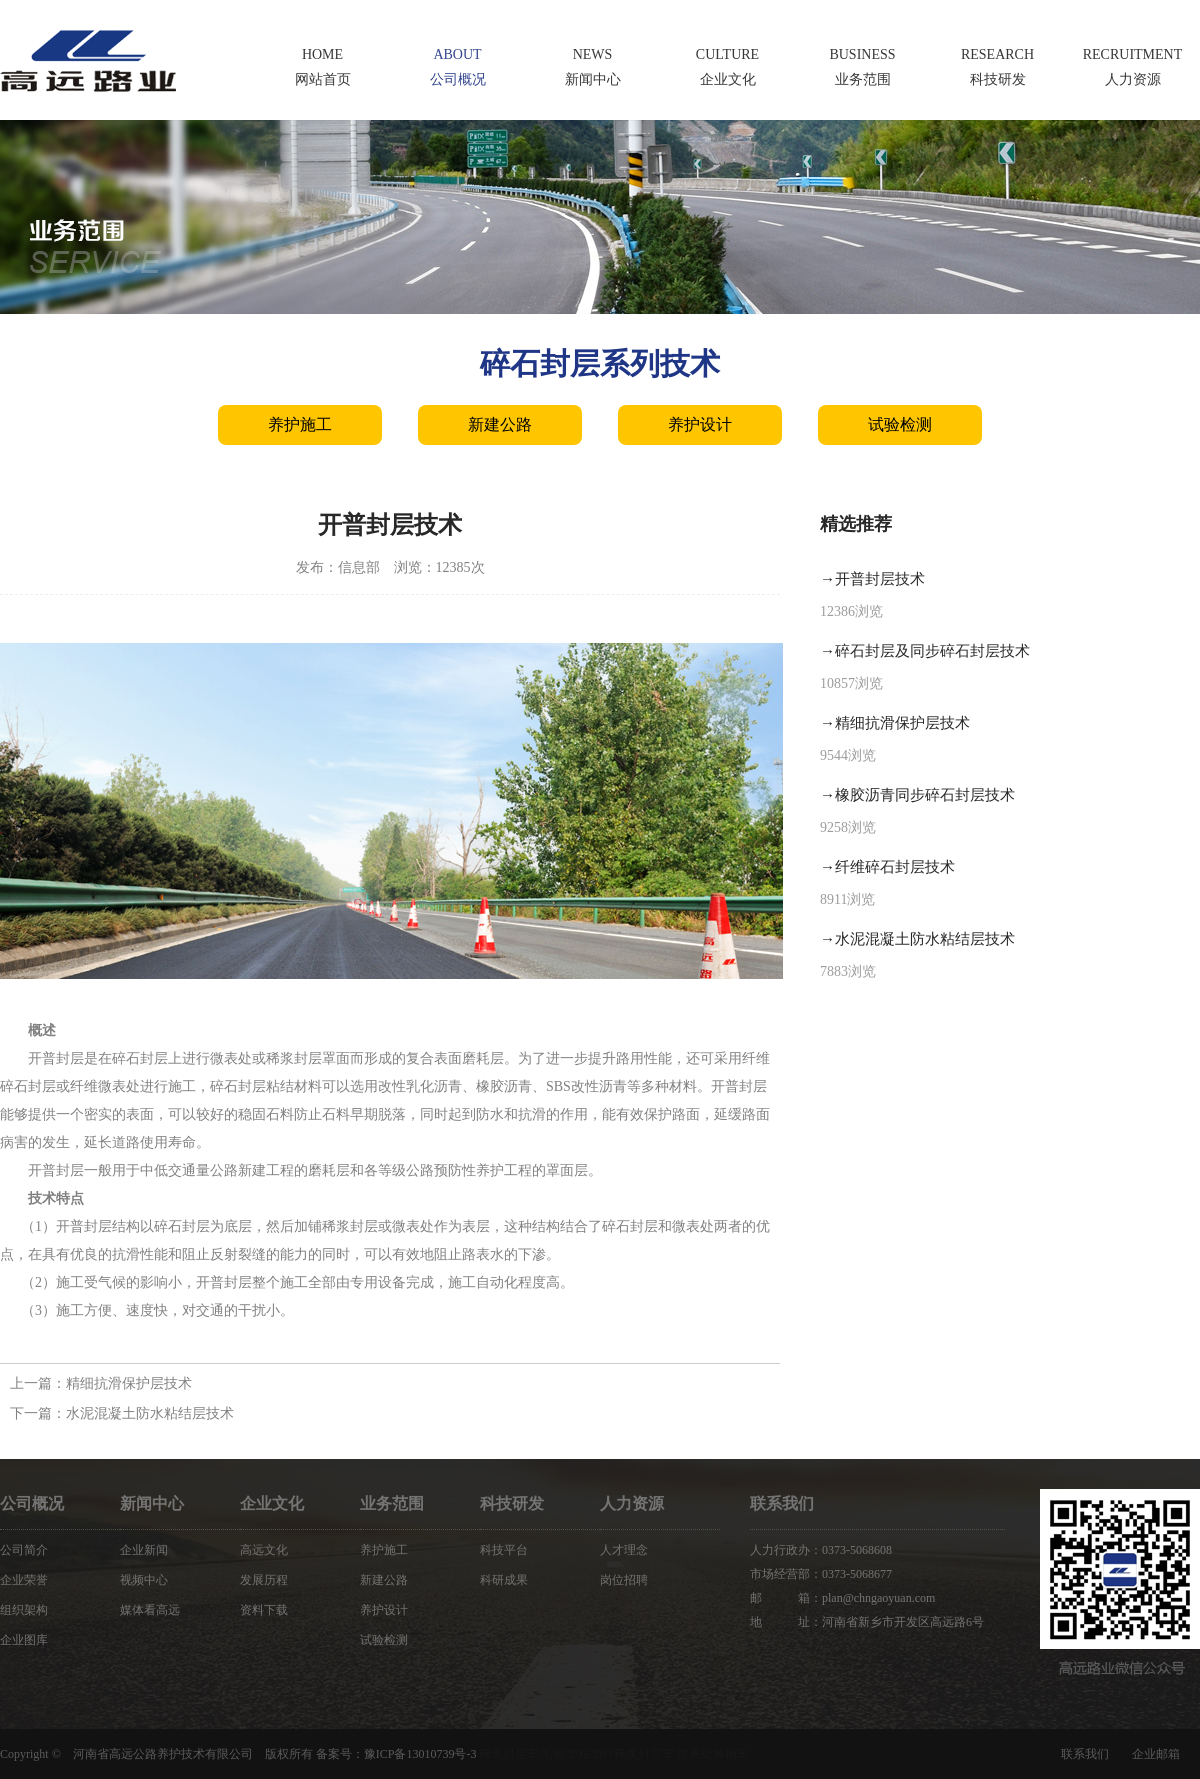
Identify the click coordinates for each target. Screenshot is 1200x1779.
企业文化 (272, 1503)
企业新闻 (144, 1550)
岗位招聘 (624, 1580)
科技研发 (512, 1503)
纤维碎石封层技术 (895, 867)
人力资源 (632, 1503)
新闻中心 (152, 1503)
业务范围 (392, 1503)
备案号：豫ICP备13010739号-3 (396, 1754)
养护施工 (300, 424)
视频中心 (144, 1580)
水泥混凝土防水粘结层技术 (150, 1413)
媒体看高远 (150, 1610)
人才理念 (624, 1550)
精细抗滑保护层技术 (129, 1383)
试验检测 (900, 424)
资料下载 (264, 1610)
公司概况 (32, 1503)
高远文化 (264, 1550)
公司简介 (24, 1550)
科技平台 (504, 1550)
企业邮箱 (1156, 1754)
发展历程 (264, 1580)
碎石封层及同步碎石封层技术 (932, 651)
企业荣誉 (24, 1580)
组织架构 (24, 1610)
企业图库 (24, 1640)
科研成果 (504, 1580)
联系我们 (1085, 1754)
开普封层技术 (880, 579)
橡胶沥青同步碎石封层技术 (925, 795)
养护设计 (700, 424)
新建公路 (500, 424)
